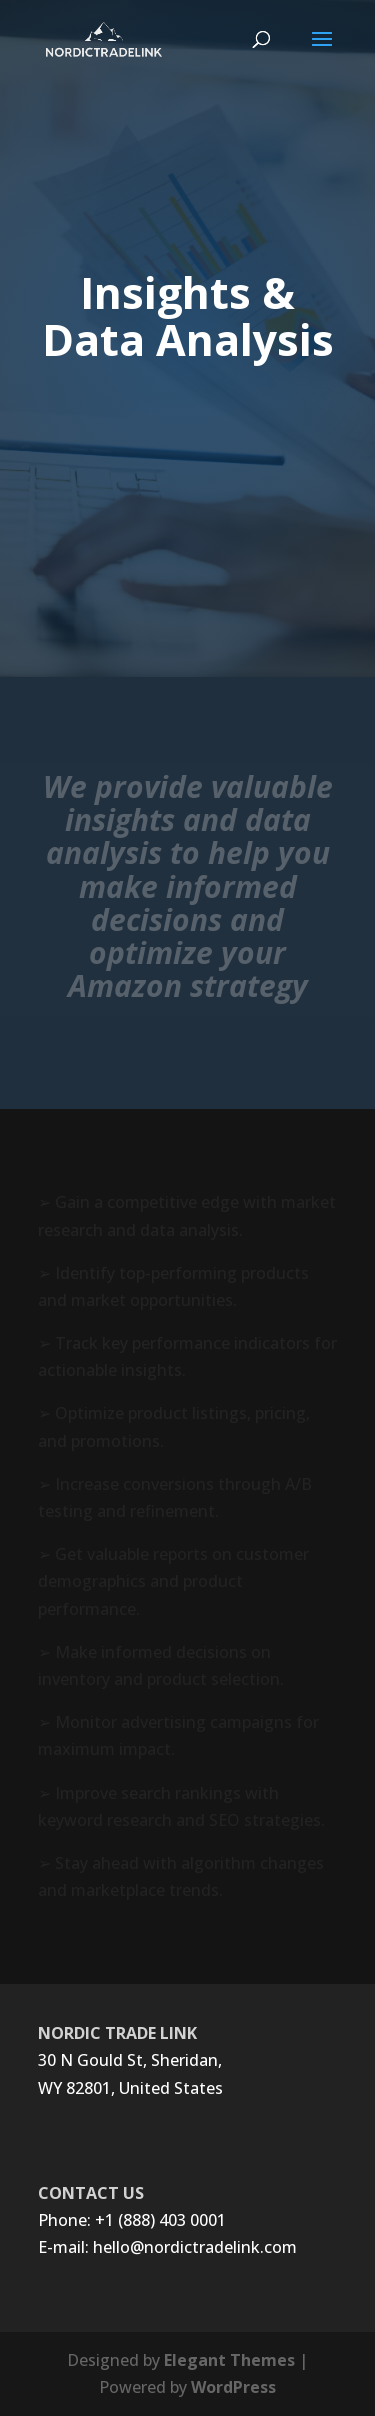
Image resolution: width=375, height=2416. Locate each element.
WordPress (233, 2387)
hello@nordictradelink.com (195, 2247)
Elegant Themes (229, 2360)
